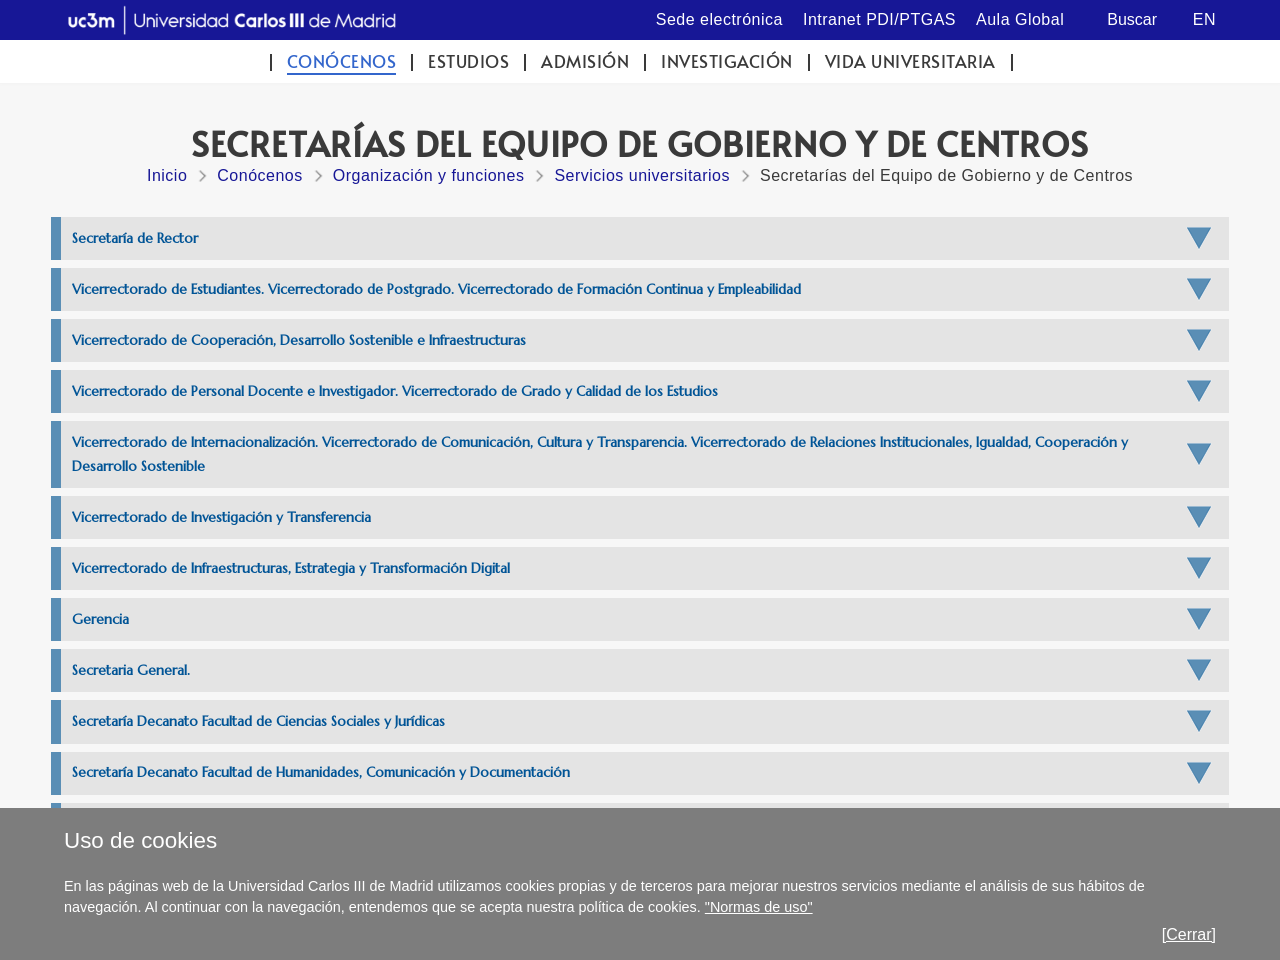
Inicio (167, 175)
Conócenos (342, 61)
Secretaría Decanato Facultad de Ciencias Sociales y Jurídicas (258, 721)
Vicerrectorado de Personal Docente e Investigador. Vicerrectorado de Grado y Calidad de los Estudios (395, 391)
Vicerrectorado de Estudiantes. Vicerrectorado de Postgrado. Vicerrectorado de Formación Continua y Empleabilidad (436, 289)
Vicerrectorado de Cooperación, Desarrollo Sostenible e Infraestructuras (299, 340)
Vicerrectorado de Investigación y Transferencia (221, 517)
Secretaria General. (131, 670)
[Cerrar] (1189, 934)
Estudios (468, 61)
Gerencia (100, 619)
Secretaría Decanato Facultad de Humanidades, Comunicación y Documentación (321, 772)
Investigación (727, 61)
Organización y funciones (429, 175)
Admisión (585, 61)
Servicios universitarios (642, 175)
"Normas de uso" (759, 907)
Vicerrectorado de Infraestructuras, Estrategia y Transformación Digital (291, 568)
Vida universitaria (910, 61)
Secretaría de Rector (135, 238)
